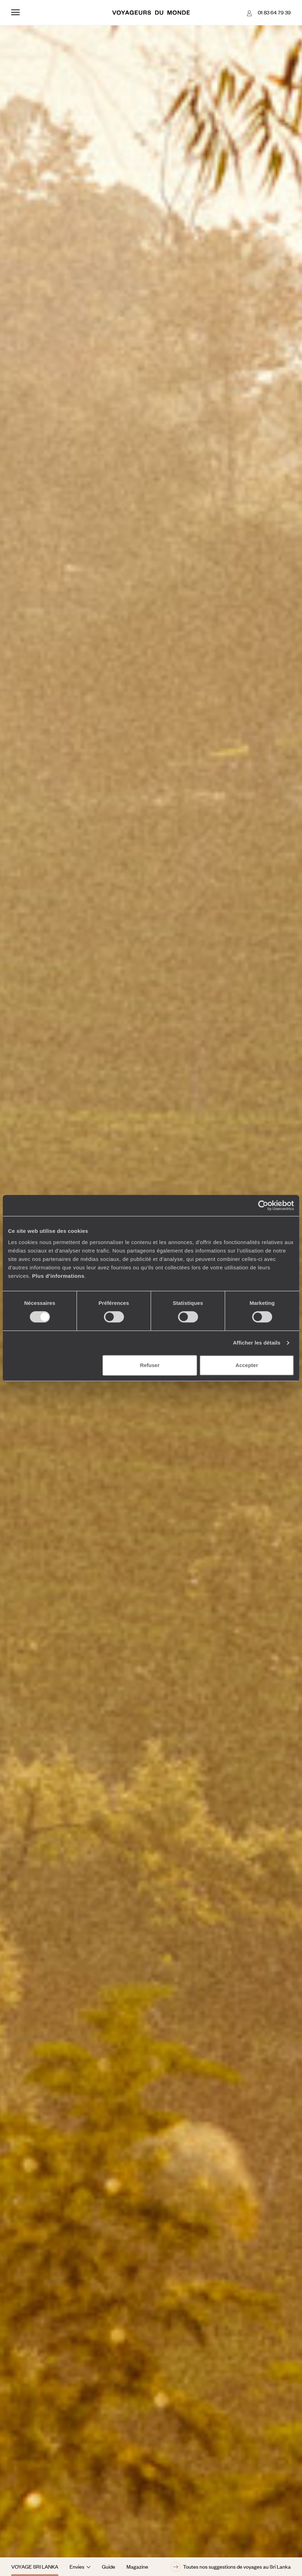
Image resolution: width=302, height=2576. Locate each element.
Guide (108, 2566)
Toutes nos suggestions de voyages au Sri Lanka (231, 2567)
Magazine (137, 2566)
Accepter (247, 1365)
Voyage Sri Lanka (34, 2566)
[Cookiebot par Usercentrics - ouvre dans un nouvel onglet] (263, 1205)
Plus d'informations (58, 1276)
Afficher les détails (256, 1343)
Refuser (150, 1365)
